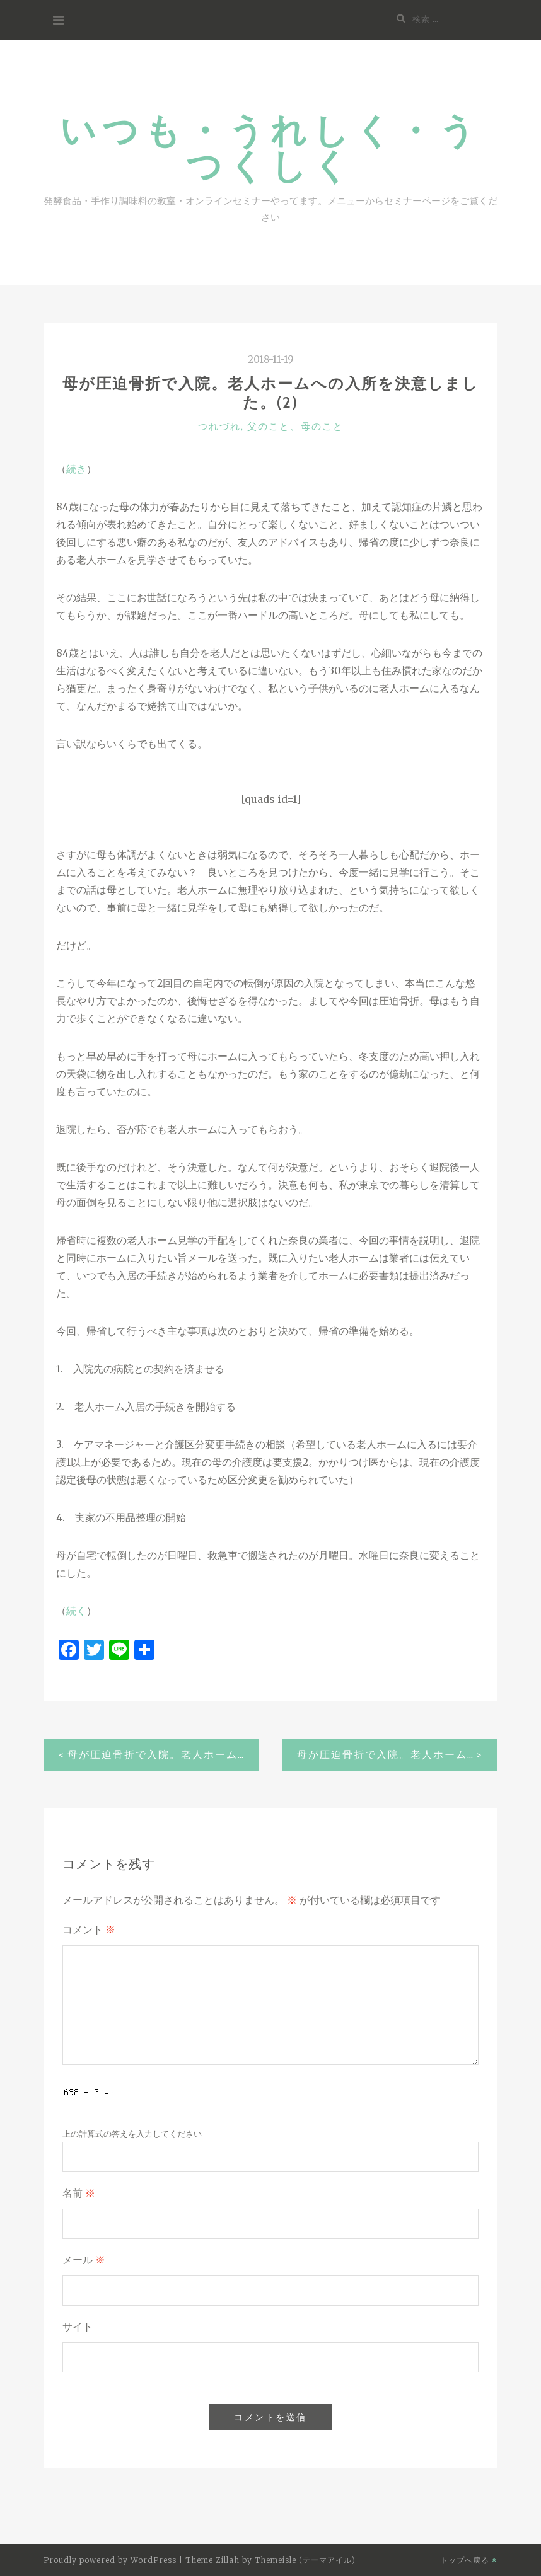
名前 (78, 2193)
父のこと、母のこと (295, 426)
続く (76, 1610)
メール (83, 2260)
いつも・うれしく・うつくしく (270, 147)
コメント (88, 1930)
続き (76, 469)
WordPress (154, 2560)
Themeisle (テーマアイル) (305, 2560)
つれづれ (219, 426)
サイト (77, 2327)
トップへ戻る (468, 2560)
